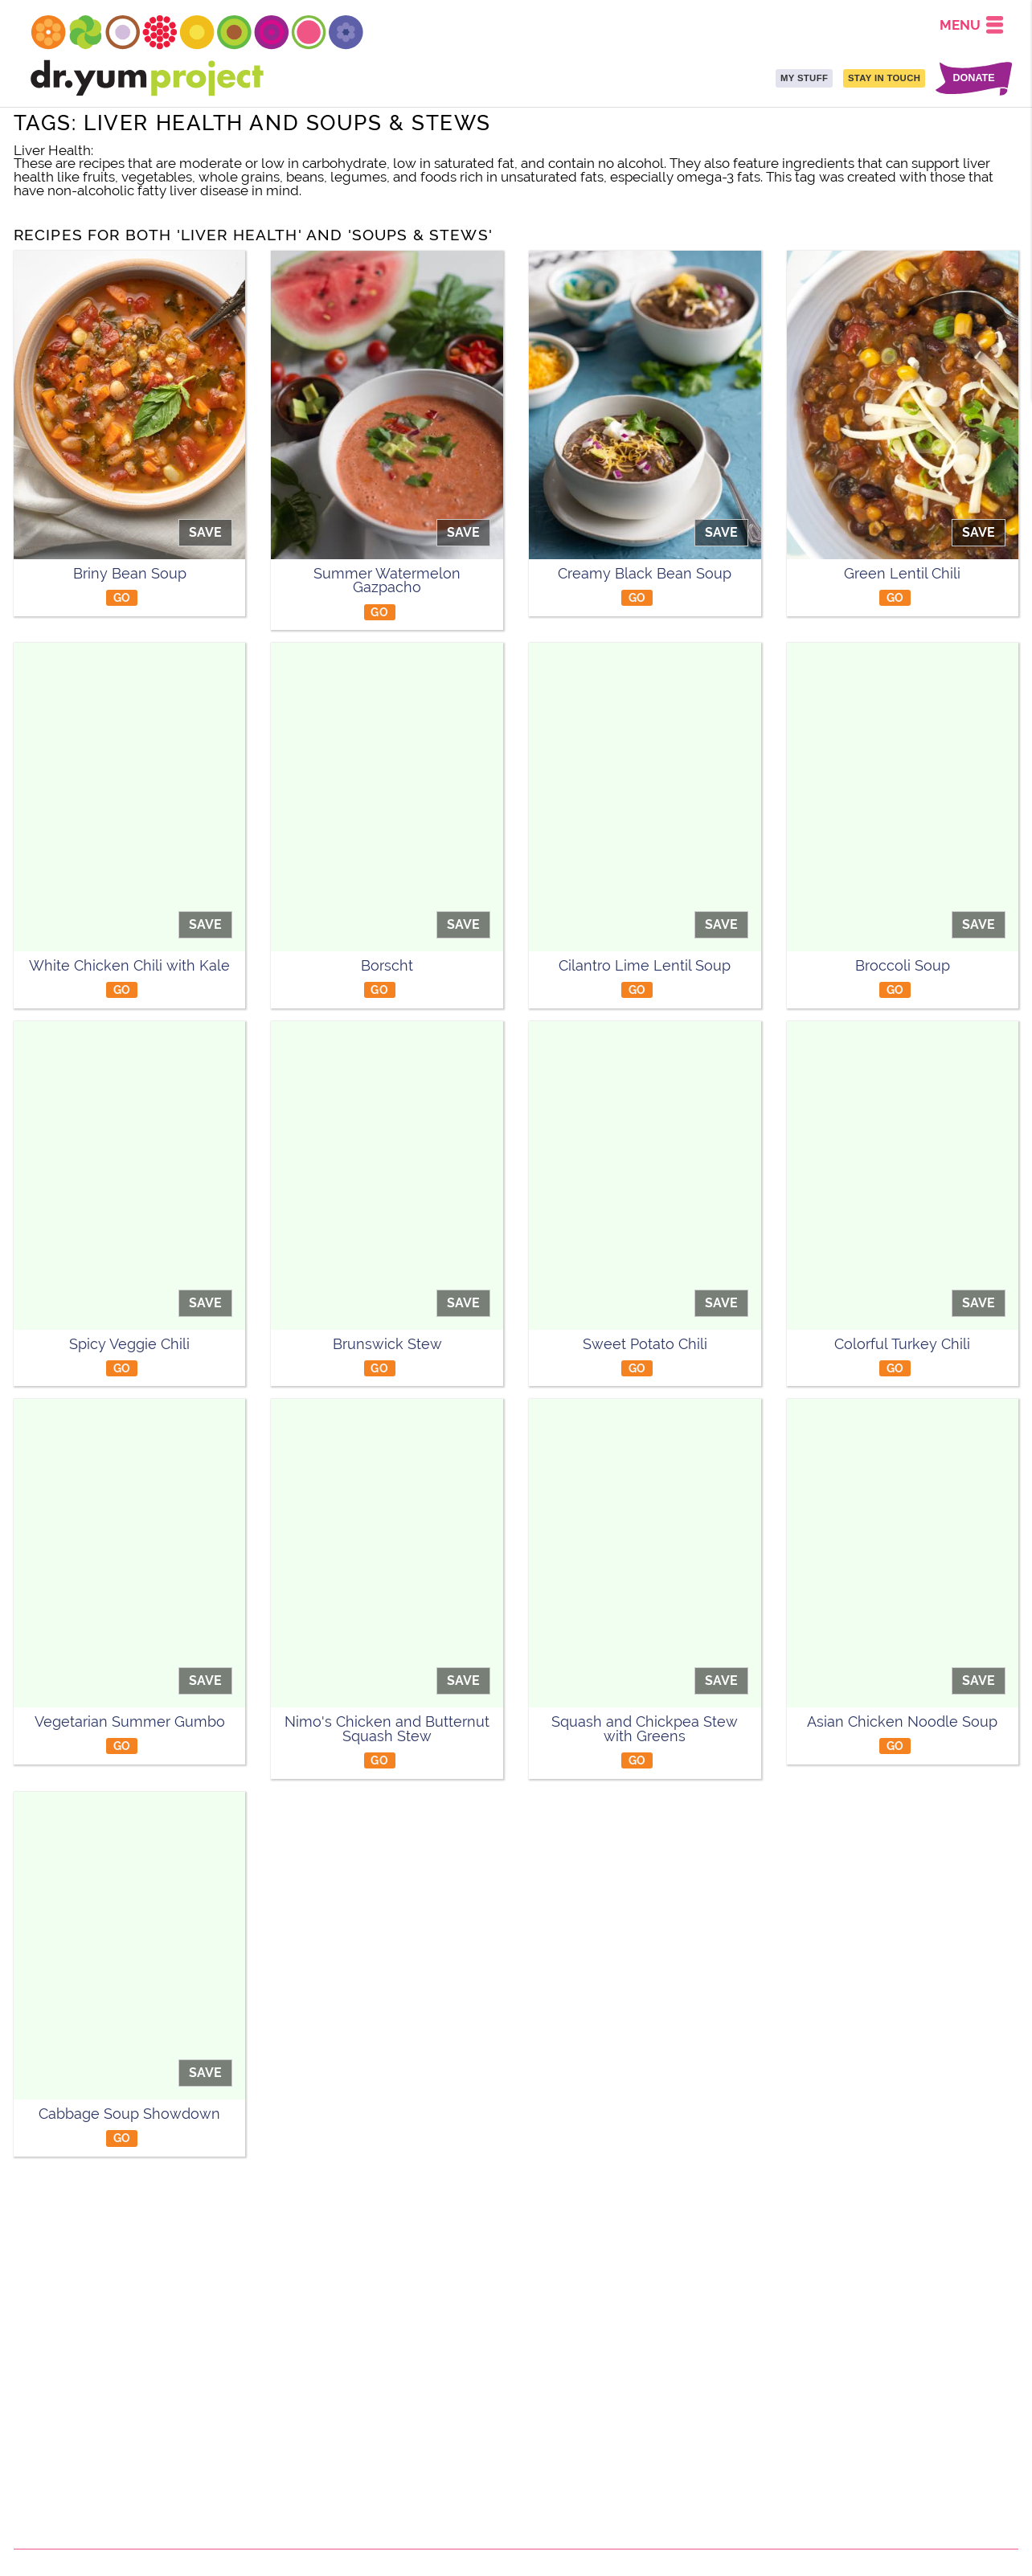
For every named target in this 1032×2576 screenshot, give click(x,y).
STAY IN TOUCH (884, 78)
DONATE (973, 78)
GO (122, 597)
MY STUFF (804, 78)
